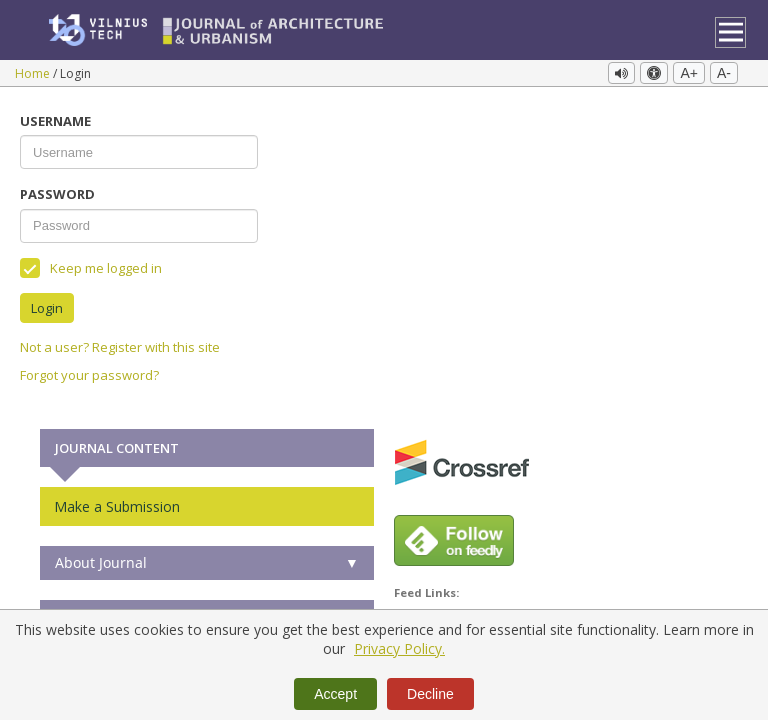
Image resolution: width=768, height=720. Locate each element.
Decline (430, 694)
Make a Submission (117, 500)
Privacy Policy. (399, 648)
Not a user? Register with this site (120, 342)
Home (34, 73)
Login (47, 302)
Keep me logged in (91, 262)
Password (57, 189)
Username (55, 116)
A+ (689, 73)
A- (724, 73)
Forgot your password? (89, 370)
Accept (335, 694)
